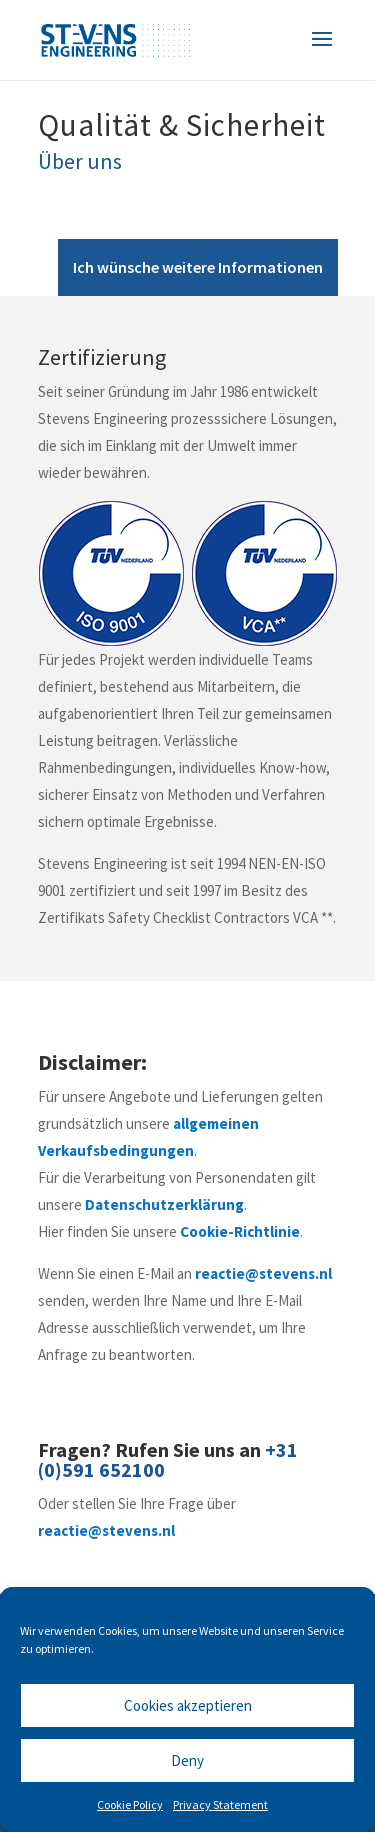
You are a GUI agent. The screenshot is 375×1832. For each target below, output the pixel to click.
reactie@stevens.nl (263, 1273)
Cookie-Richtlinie (240, 1231)
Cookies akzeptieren (188, 1705)
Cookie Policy (130, 1804)
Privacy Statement (220, 1804)
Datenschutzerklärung (164, 1204)
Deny (187, 1760)
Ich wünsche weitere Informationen (198, 267)
